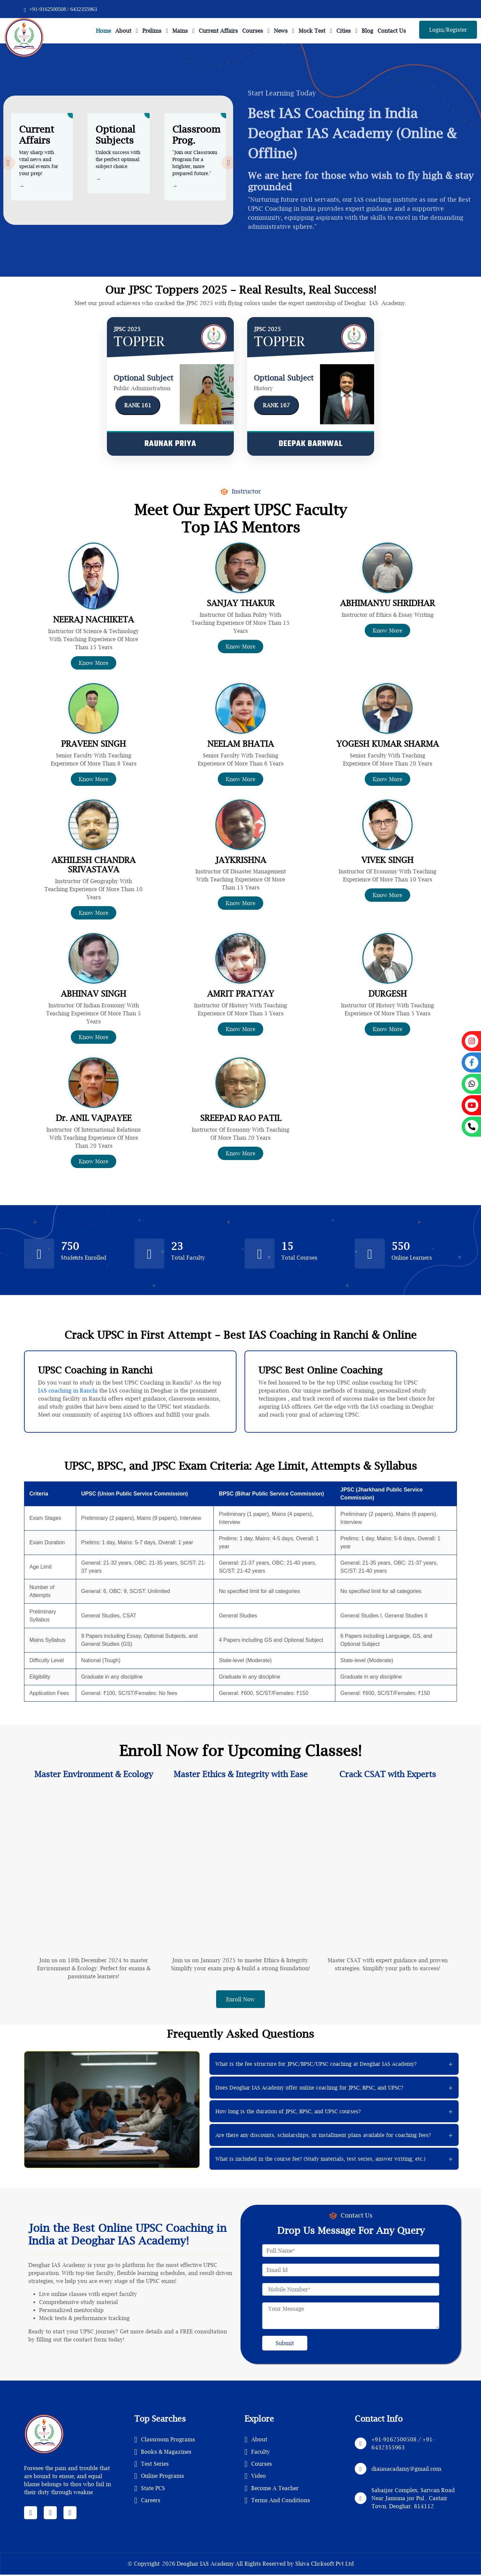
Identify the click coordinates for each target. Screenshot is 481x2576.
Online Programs (159, 2476)
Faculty (257, 2452)
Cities (343, 30)
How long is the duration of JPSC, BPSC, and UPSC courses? (288, 2112)
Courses (252, 30)
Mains (180, 30)
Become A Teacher (272, 2488)
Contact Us (391, 30)
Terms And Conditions (277, 2500)
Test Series (151, 2464)
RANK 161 (137, 405)
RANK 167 (276, 405)
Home (103, 30)
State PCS (149, 2488)
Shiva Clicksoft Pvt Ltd (324, 2565)
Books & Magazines (162, 2452)
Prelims (151, 30)
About (123, 30)
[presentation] (8, 161)
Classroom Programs (164, 2440)
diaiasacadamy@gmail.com (406, 2469)
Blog (367, 30)
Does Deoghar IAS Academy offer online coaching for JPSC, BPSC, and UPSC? (309, 2088)
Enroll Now (240, 2000)
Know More (93, 663)
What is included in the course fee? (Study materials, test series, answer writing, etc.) (320, 2159)
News (281, 30)
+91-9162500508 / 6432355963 (60, 9)
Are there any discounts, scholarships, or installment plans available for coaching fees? (323, 2136)
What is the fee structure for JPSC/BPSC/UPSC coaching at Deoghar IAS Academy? (316, 2064)
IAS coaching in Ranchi (68, 1391)
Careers (147, 2500)
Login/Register (448, 30)
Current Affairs (218, 30)
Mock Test (312, 30)
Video (255, 2476)
